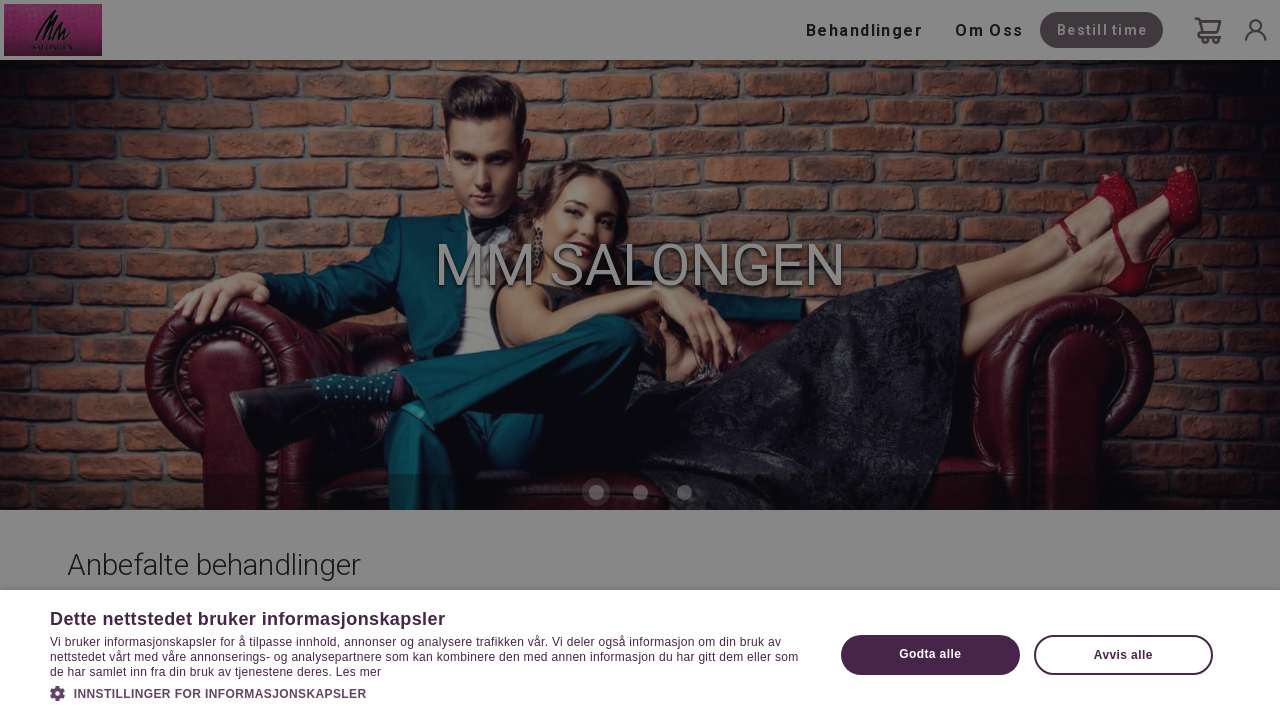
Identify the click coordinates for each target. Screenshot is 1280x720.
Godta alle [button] (930, 654)
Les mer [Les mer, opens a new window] (358, 672)
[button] (430, 692)
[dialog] (640, 360)
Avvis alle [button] (1123, 655)
